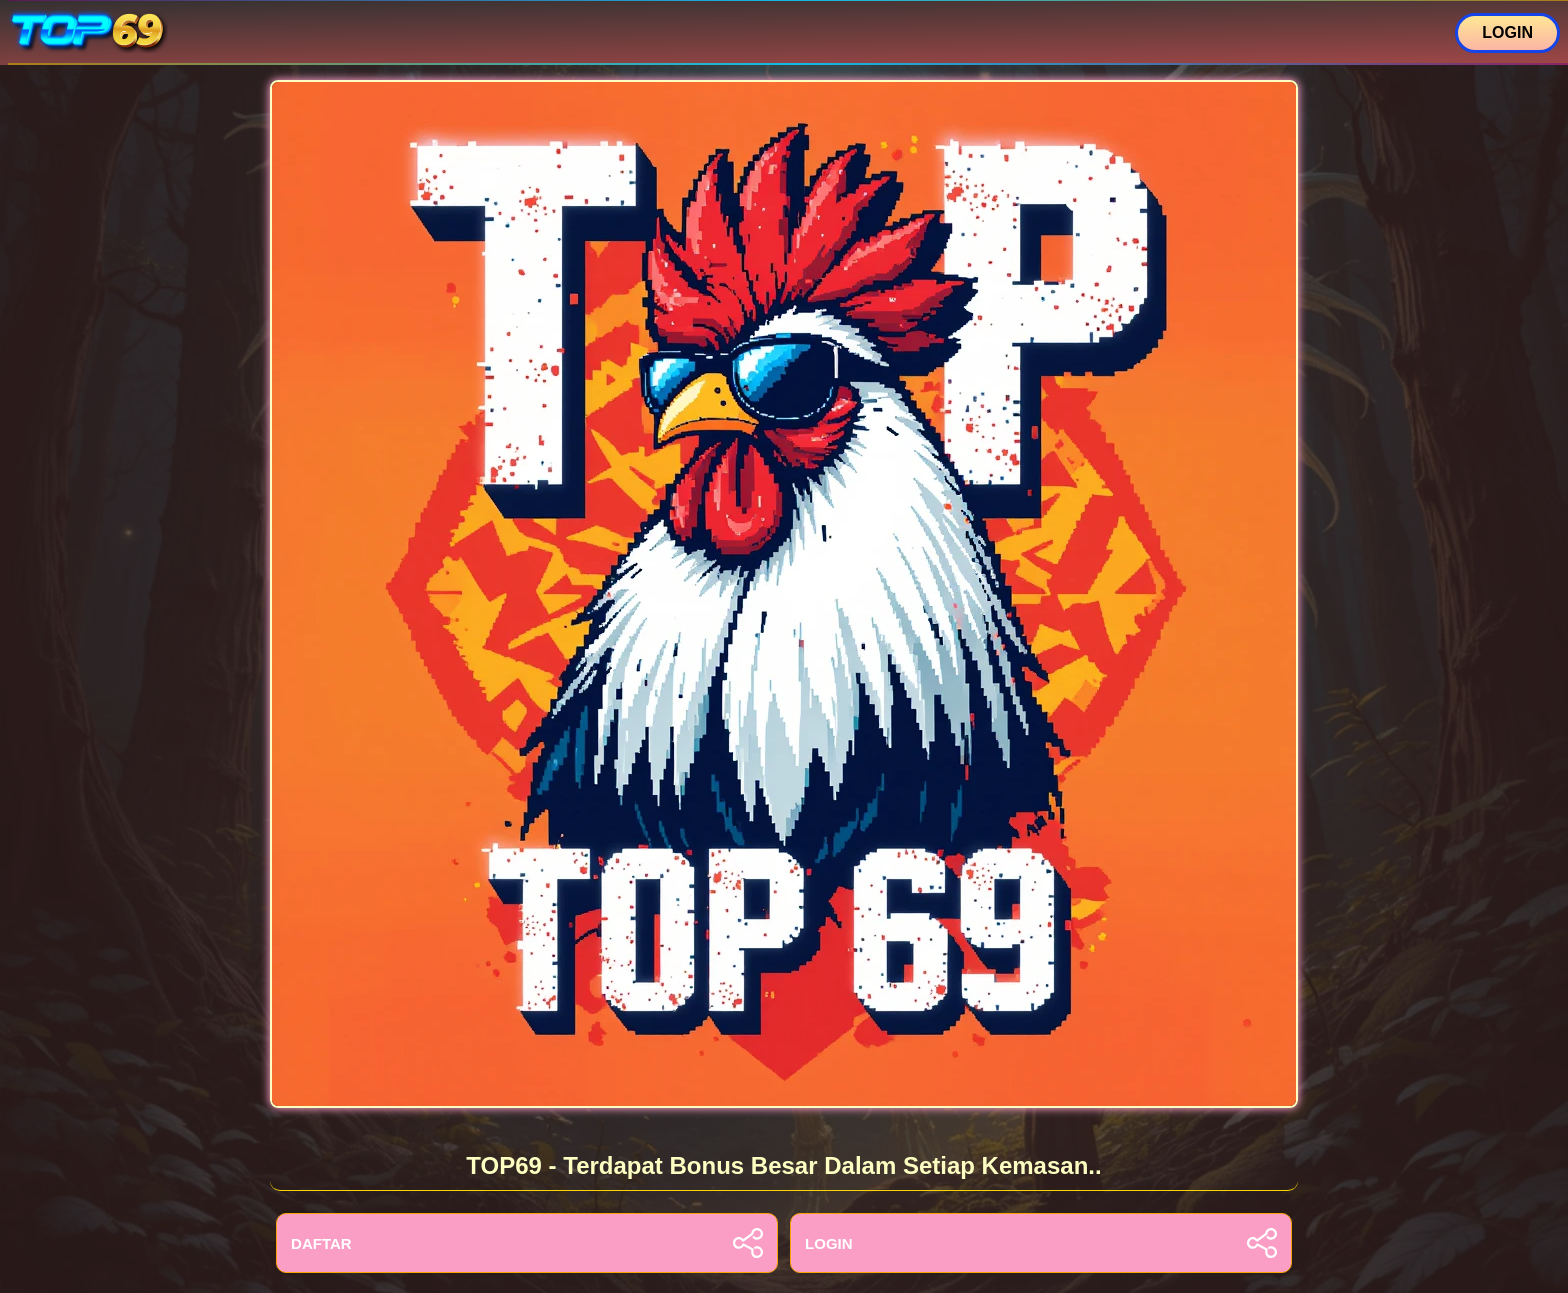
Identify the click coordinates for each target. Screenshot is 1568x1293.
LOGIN (1507, 32)
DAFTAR (527, 1243)
